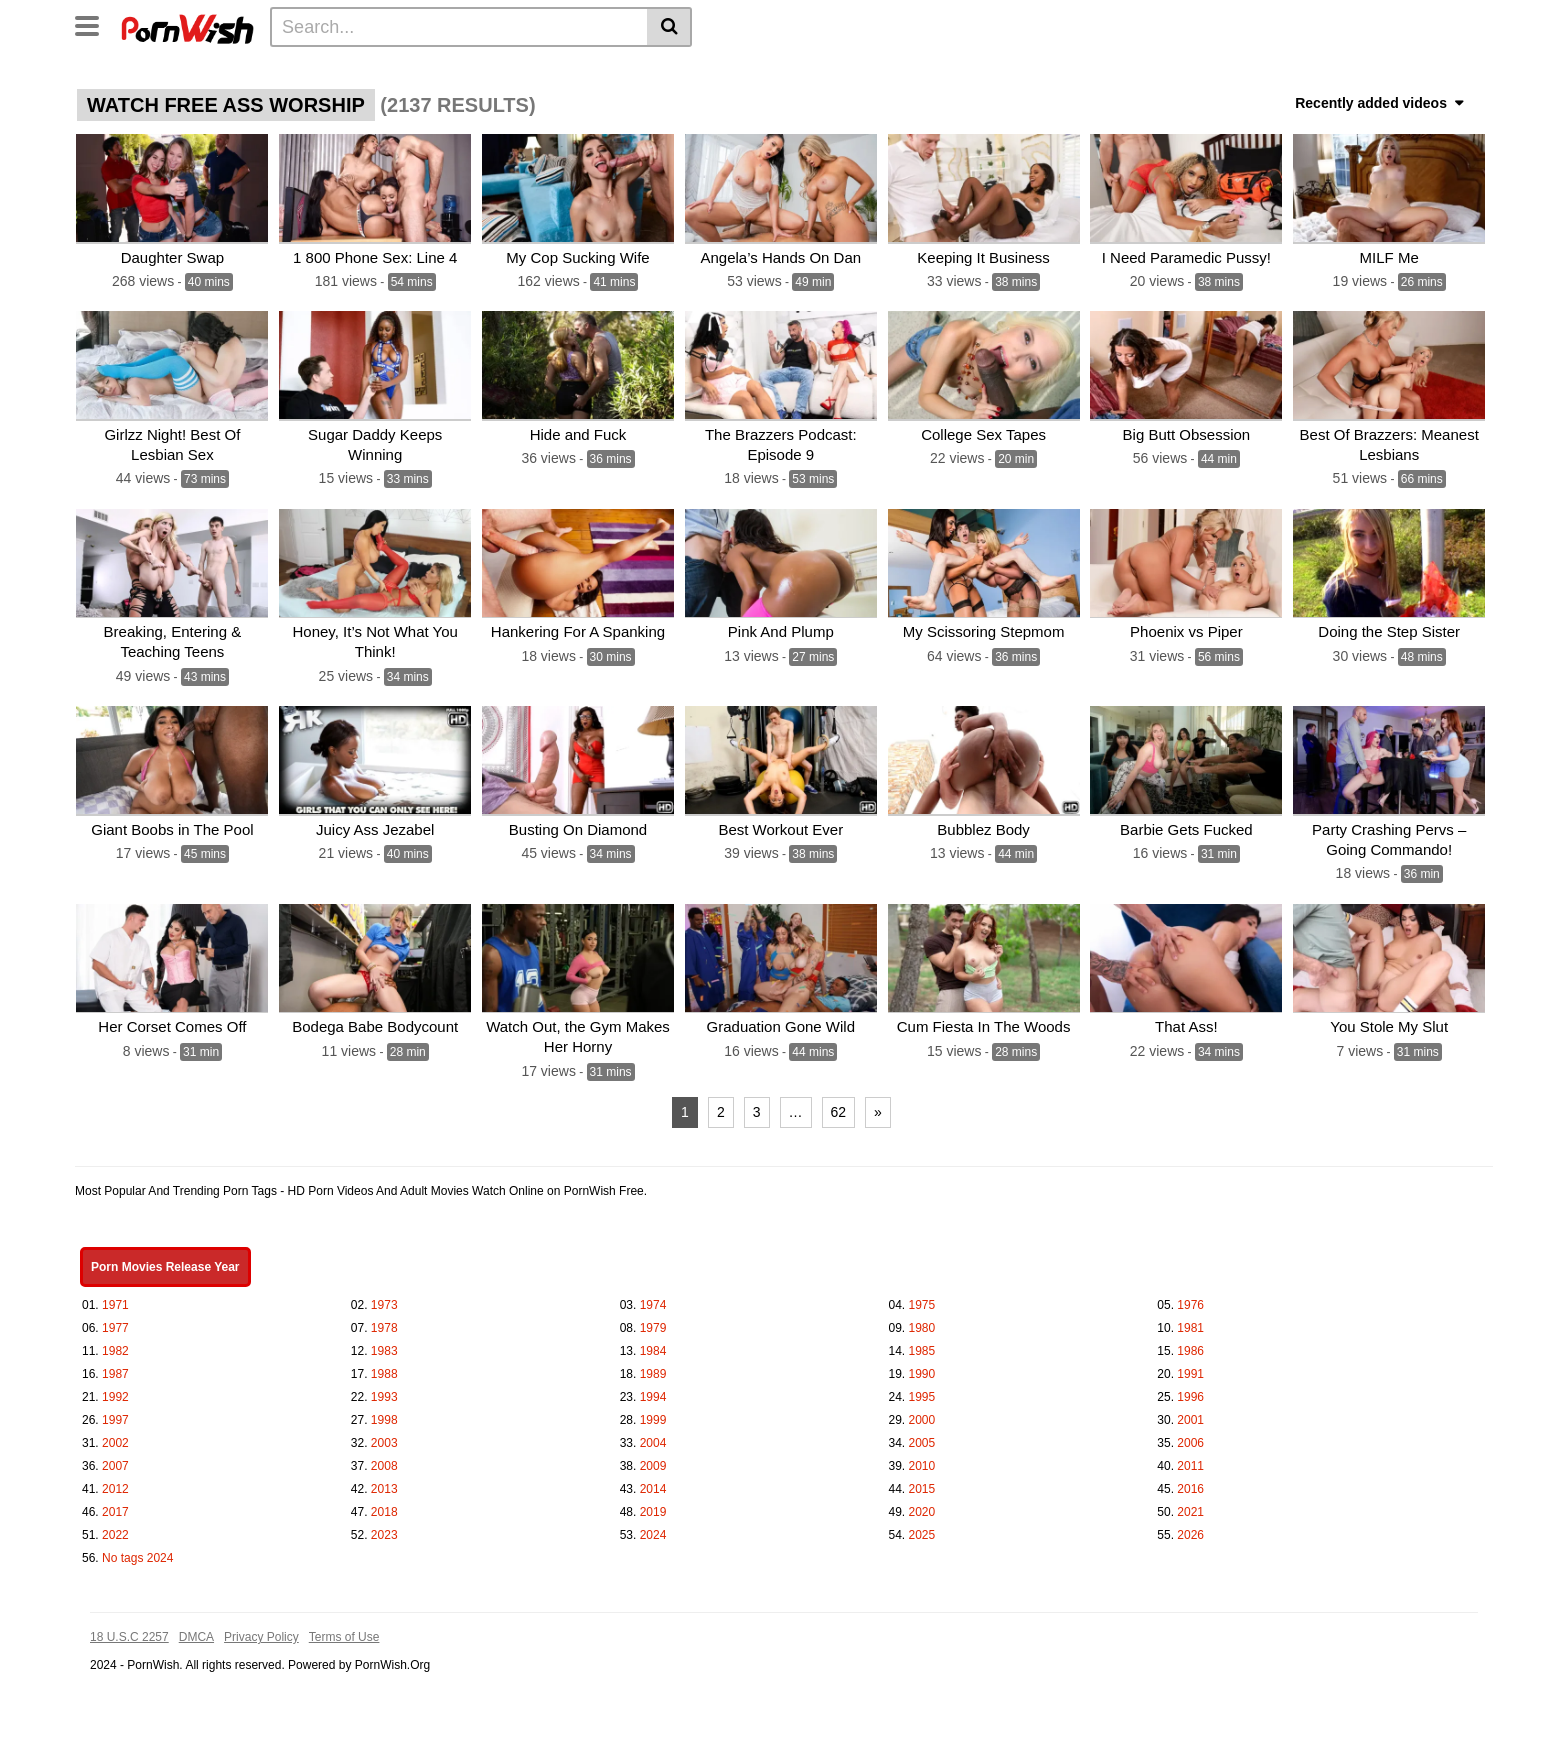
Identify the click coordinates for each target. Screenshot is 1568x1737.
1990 (922, 1367)
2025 (922, 1528)
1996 (1190, 1390)
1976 (1190, 1298)
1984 (653, 1344)
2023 (384, 1528)
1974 (653, 1298)
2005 (922, 1436)
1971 (115, 1298)
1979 (653, 1321)
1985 (922, 1344)
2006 (1190, 1436)
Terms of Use (344, 1630)
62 (839, 1105)
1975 (922, 1298)
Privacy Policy (261, 1630)
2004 (653, 1436)
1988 (384, 1367)
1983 (384, 1344)
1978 (384, 1321)
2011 (1190, 1459)
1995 (922, 1390)
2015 (922, 1482)
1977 (115, 1321)
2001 (1190, 1413)
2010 (922, 1459)
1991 (1190, 1367)
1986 (1190, 1344)
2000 (922, 1413)
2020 (922, 1505)
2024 (653, 1528)
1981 (1190, 1321)
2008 (384, 1459)
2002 (115, 1436)
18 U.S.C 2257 (129, 1630)
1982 (115, 1344)
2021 (1190, 1505)
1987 (115, 1367)
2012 (115, 1482)
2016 (1190, 1482)
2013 (384, 1482)
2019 (653, 1505)
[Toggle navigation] (94, 24)
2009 (653, 1459)
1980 (922, 1321)
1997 (115, 1413)
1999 (653, 1413)
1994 (653, 1390)
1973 (384, 1298)
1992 (115, 1390)
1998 (384, 1413)
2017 (115, 1505)
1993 (384, 1390)
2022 (115, 1528)
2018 (384, 1505)
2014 (653, 1482)
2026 (1190, 1528)
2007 (115, 1459)
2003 (384, 1436)
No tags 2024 (137, 1551)
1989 (653, 1367)
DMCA (196, 1630)
